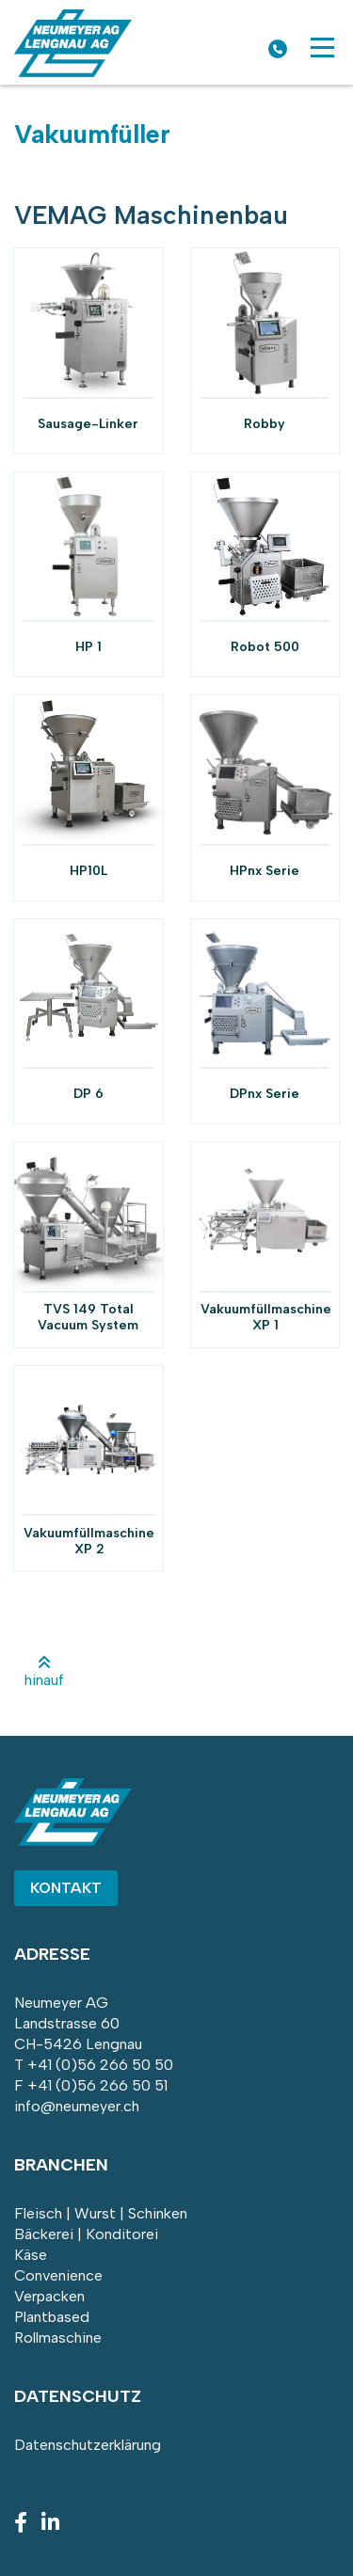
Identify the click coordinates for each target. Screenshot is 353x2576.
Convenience (58, 2275)
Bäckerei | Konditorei (86, 2234)
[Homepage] (73, 72)
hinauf (44, 1672)
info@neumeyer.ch (76, 2106)
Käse (30, 2255)
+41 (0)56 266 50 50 (100, 2065)
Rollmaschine (58, 2337)
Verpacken (49, 2296)
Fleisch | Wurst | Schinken (100, 2213)
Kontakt (66, 1888)
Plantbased (51, 2317)
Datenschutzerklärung (87, 2445)
